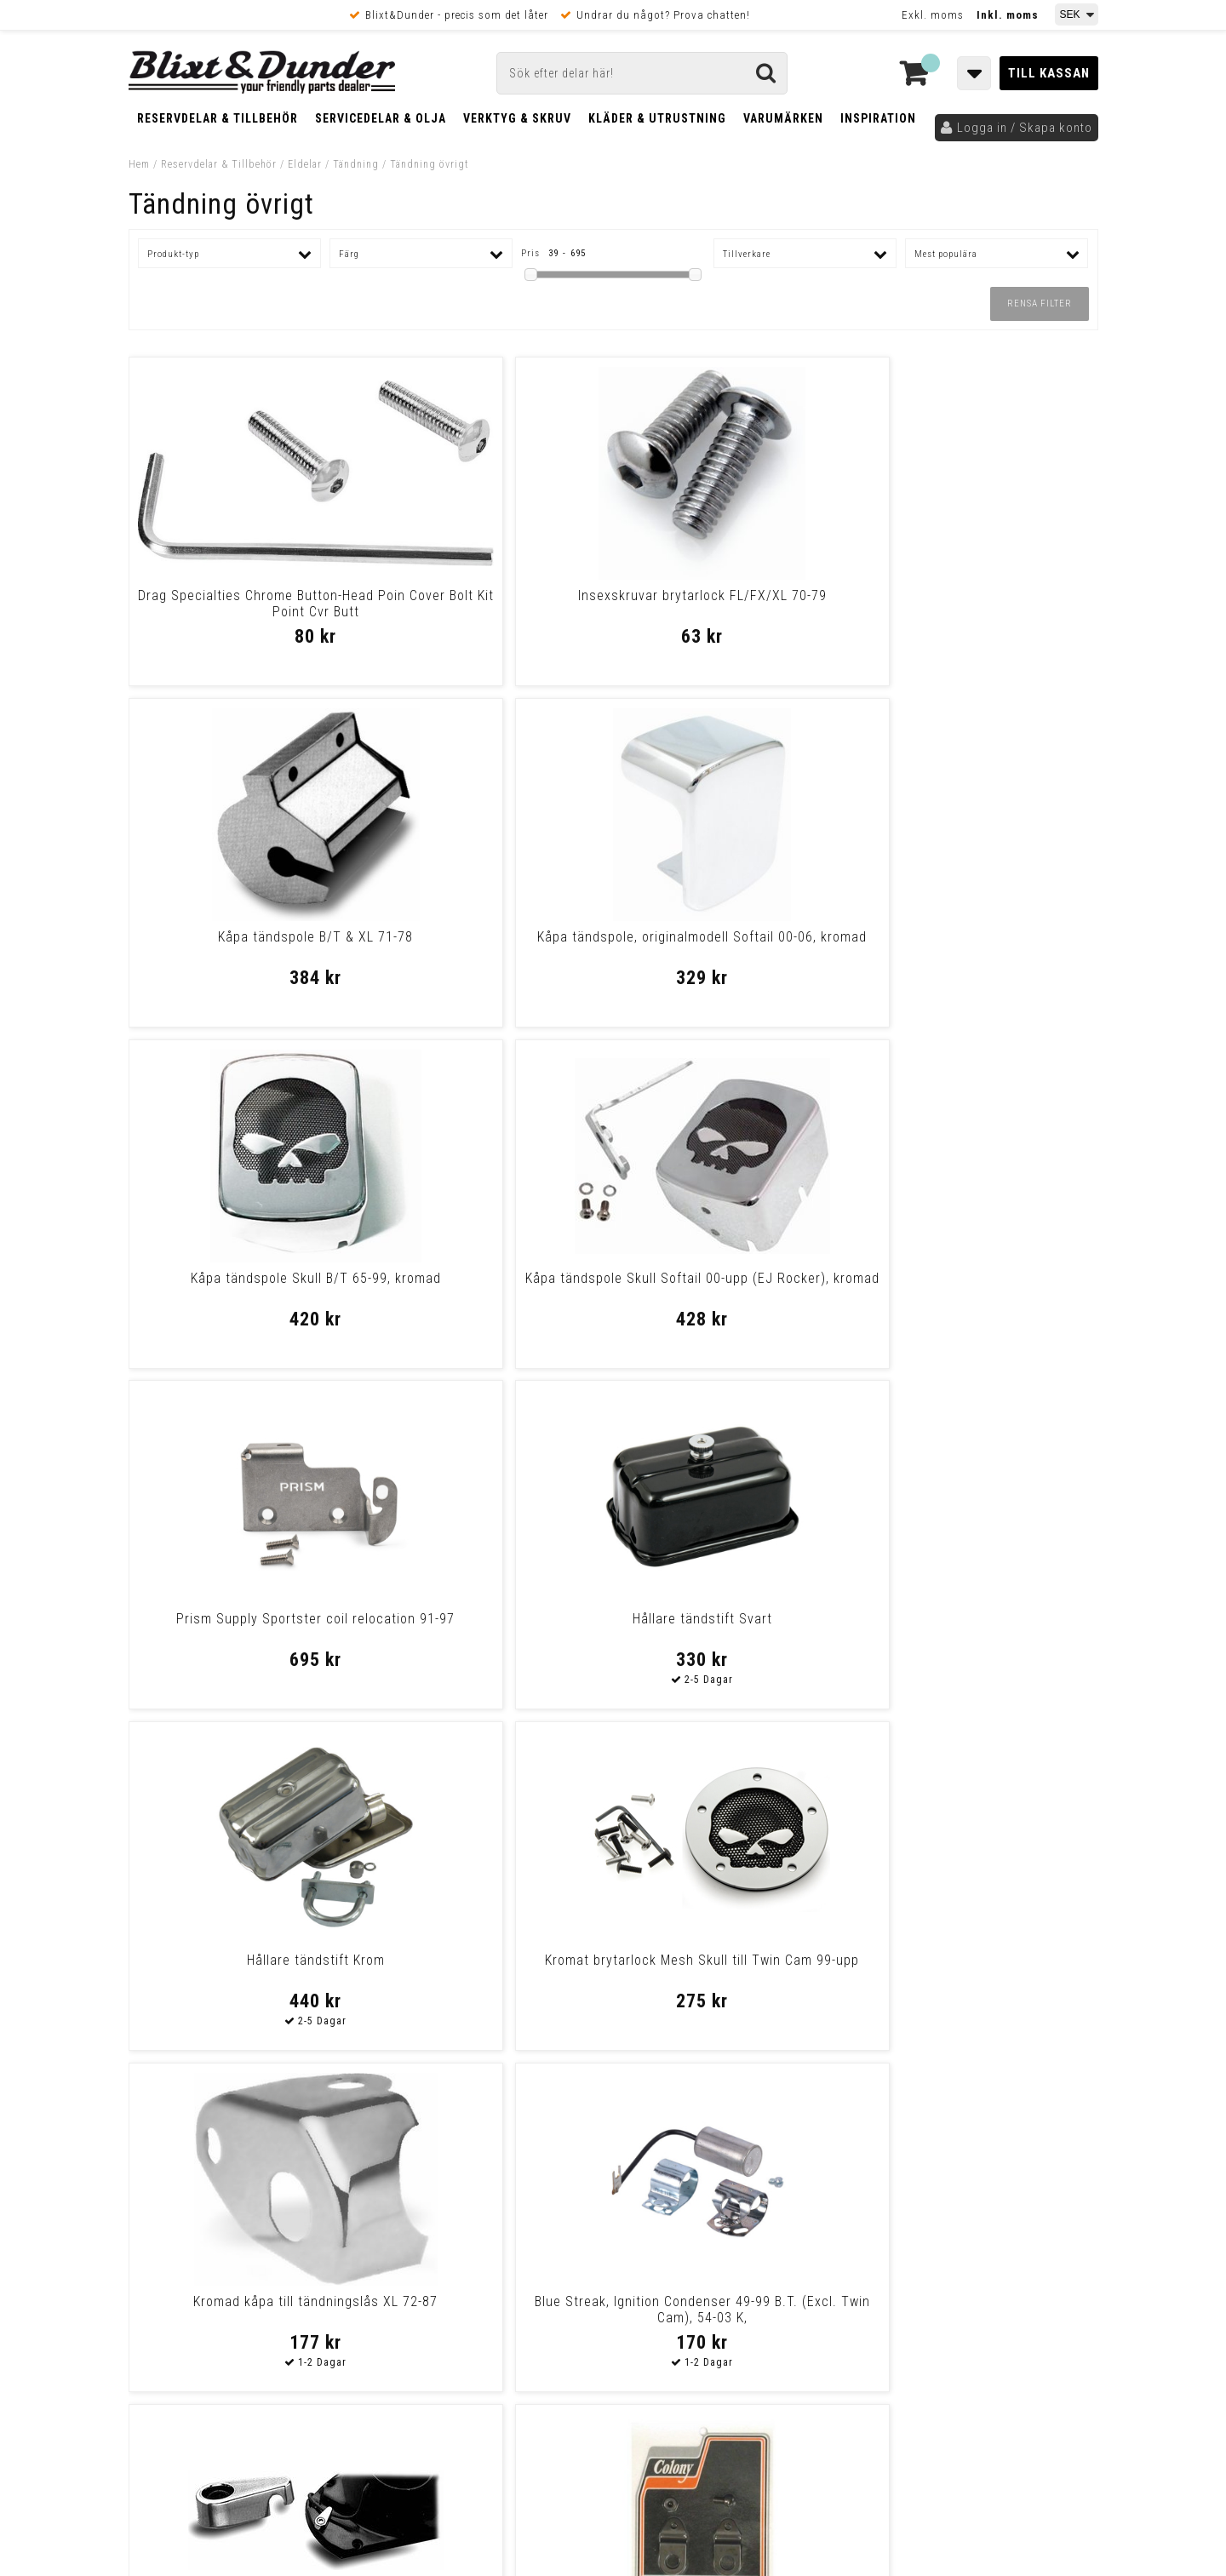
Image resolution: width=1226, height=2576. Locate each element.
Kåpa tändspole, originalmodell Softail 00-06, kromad (981, 603)
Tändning (356, 164)
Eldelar (305, 164)
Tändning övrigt (429, 164)
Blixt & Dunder (989, 2164)
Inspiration (878, 118)
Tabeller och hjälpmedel (230, 2148)
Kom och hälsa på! (430, 2249)
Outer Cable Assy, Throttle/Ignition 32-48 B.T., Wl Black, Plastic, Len (735, 1976)
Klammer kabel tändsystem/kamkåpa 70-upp (245, 1627)
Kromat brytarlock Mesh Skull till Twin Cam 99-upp (490, 1286)
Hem (139, 164)
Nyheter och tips (230, 2192)
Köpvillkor (158, 2355)
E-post (525, 2164)
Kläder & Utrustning (657, 118)
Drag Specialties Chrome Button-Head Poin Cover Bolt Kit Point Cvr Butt (245, 611)
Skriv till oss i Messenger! (831, 2149)
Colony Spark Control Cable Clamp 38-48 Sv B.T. (490, 1627)
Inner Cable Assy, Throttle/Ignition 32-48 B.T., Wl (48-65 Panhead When (490, 1976)
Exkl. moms (933, 15)
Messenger (614, 2164)
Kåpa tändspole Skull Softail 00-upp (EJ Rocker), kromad (490, 945)
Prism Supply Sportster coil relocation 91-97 (736, 945)
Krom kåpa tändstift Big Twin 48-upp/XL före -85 (981, 1968)
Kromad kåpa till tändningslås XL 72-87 (736, 1286)
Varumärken (783, 118)
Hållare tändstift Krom (245, 1278)
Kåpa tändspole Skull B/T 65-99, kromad (245, 945)
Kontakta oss (986, 2185)
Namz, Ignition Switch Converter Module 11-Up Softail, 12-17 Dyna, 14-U (245, 1976)
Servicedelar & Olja (380, 118)
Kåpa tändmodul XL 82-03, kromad (980, 1619)
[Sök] (642, 73)
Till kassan (1049, 73)
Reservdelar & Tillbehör (217, 118)
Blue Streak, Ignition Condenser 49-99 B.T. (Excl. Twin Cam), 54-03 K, (981, 1294)
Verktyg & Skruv (517, 118)
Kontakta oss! (424, 2142)
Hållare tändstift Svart (981, 937)
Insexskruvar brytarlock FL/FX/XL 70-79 (490, 603)
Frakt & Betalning (178, 2337)
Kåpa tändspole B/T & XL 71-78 (736, 595)
